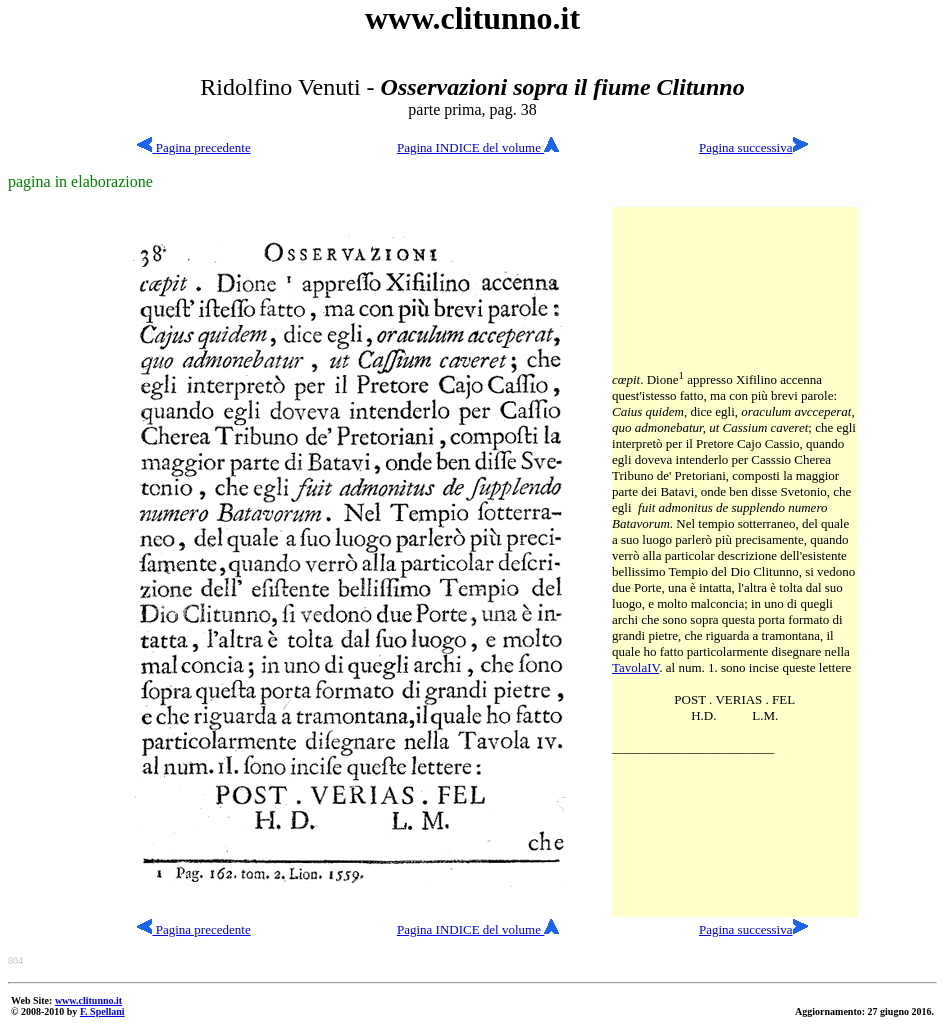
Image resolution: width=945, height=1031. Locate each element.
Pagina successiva (746, 147)
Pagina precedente (193, 147)
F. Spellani (102, 1011)
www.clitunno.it (88, 1000)
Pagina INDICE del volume (478, 147)
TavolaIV (635, 667)
